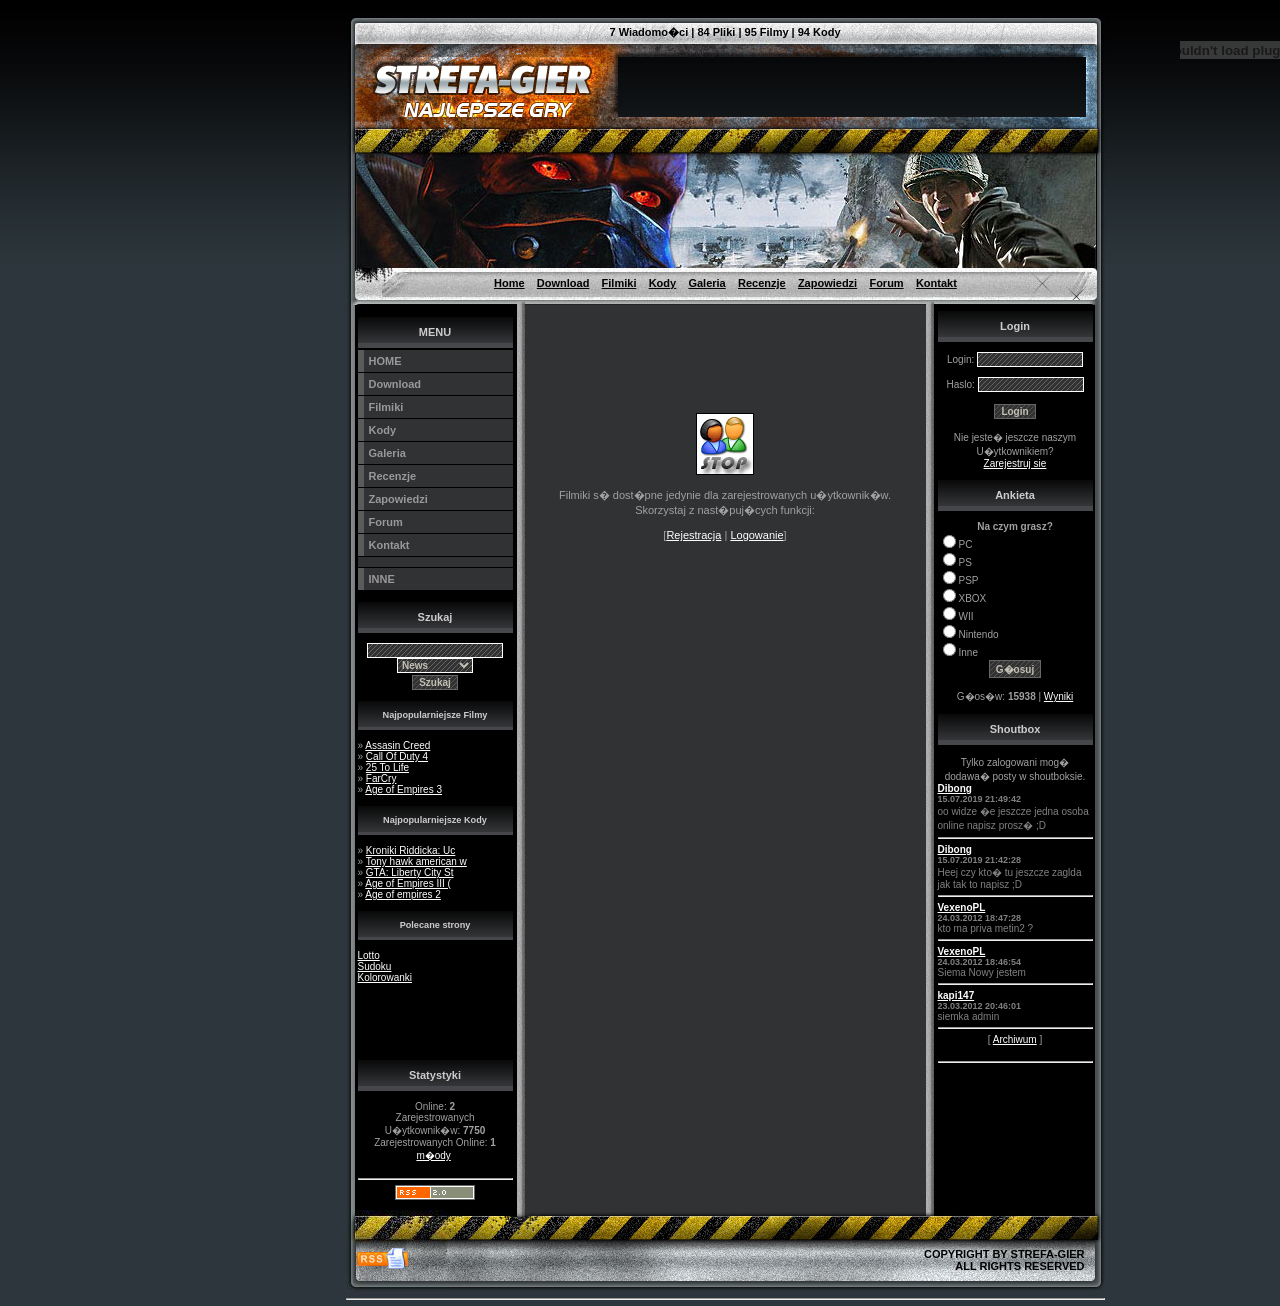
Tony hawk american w (416, 861)
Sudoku (375, 966)
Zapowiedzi (827, 283)
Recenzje (762, 283)
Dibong (955, 788)
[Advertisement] (256, 45)
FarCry (381, 778)
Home (509, 283)
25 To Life (387, 767)
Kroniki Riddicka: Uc (410, 850)
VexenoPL (962, 907)
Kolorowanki (385, 977)
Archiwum (1015, 1039)
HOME (385, 361)
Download (563, 283)
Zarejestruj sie (1015, 463)
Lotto (369, 955)
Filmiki (619, 283)
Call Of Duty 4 (397, 756)
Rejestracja (693, 535)
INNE (382, 579)
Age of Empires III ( (408, 883)
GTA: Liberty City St (410, 872)
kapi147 (956, 995)
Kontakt (936, 283)
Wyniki (1058, 696)
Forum (886, 283)
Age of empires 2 (403, 894)
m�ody (433, 1155)
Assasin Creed (397, 745)
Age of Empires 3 (403, 789)
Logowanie (756, 535)
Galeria (706, 283)
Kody (663, 283)
